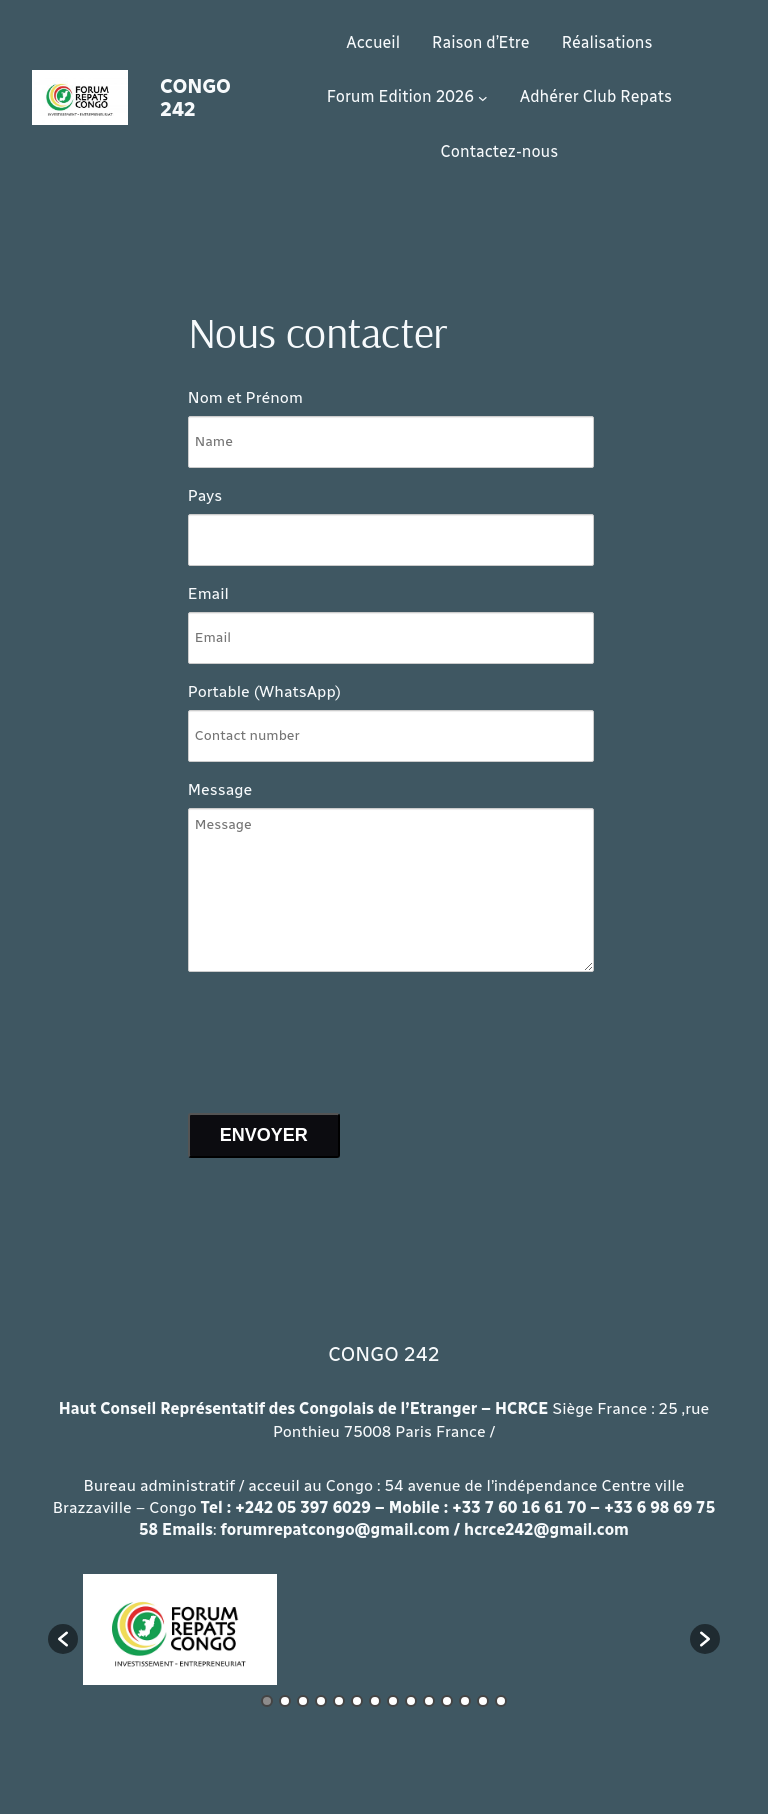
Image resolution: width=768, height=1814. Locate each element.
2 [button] (285, 1701)
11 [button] (447, 1701)
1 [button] (267, 1701)
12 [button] (465, 1701)
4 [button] (321, 1701)
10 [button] (429, 1701)
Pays (205, 495)
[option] (180, 1630)
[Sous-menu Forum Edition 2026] (483, 98)
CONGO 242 (195, 97)
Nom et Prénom (245, 397)
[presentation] (340, 1035)
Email (208, 593)
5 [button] (339, 1701)
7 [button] (375, 1701)
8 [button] (393, 1701)
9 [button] (411, 1701)
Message (220, 789)
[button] (63, 1639)
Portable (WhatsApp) (264, 691)
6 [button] (357, 1701)
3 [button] (303, 1701)
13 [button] (483, 1701)
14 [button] (501, 1701)
